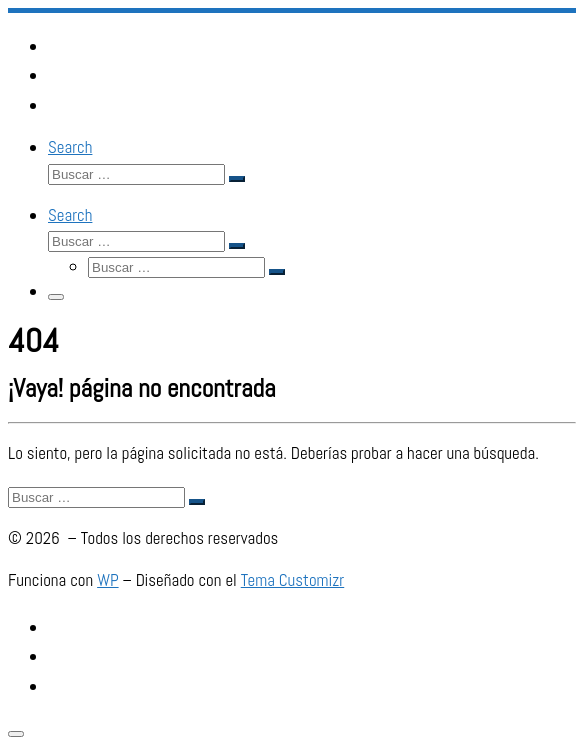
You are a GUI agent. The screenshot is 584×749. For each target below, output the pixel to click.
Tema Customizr (293, 580)
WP (107, 580)
